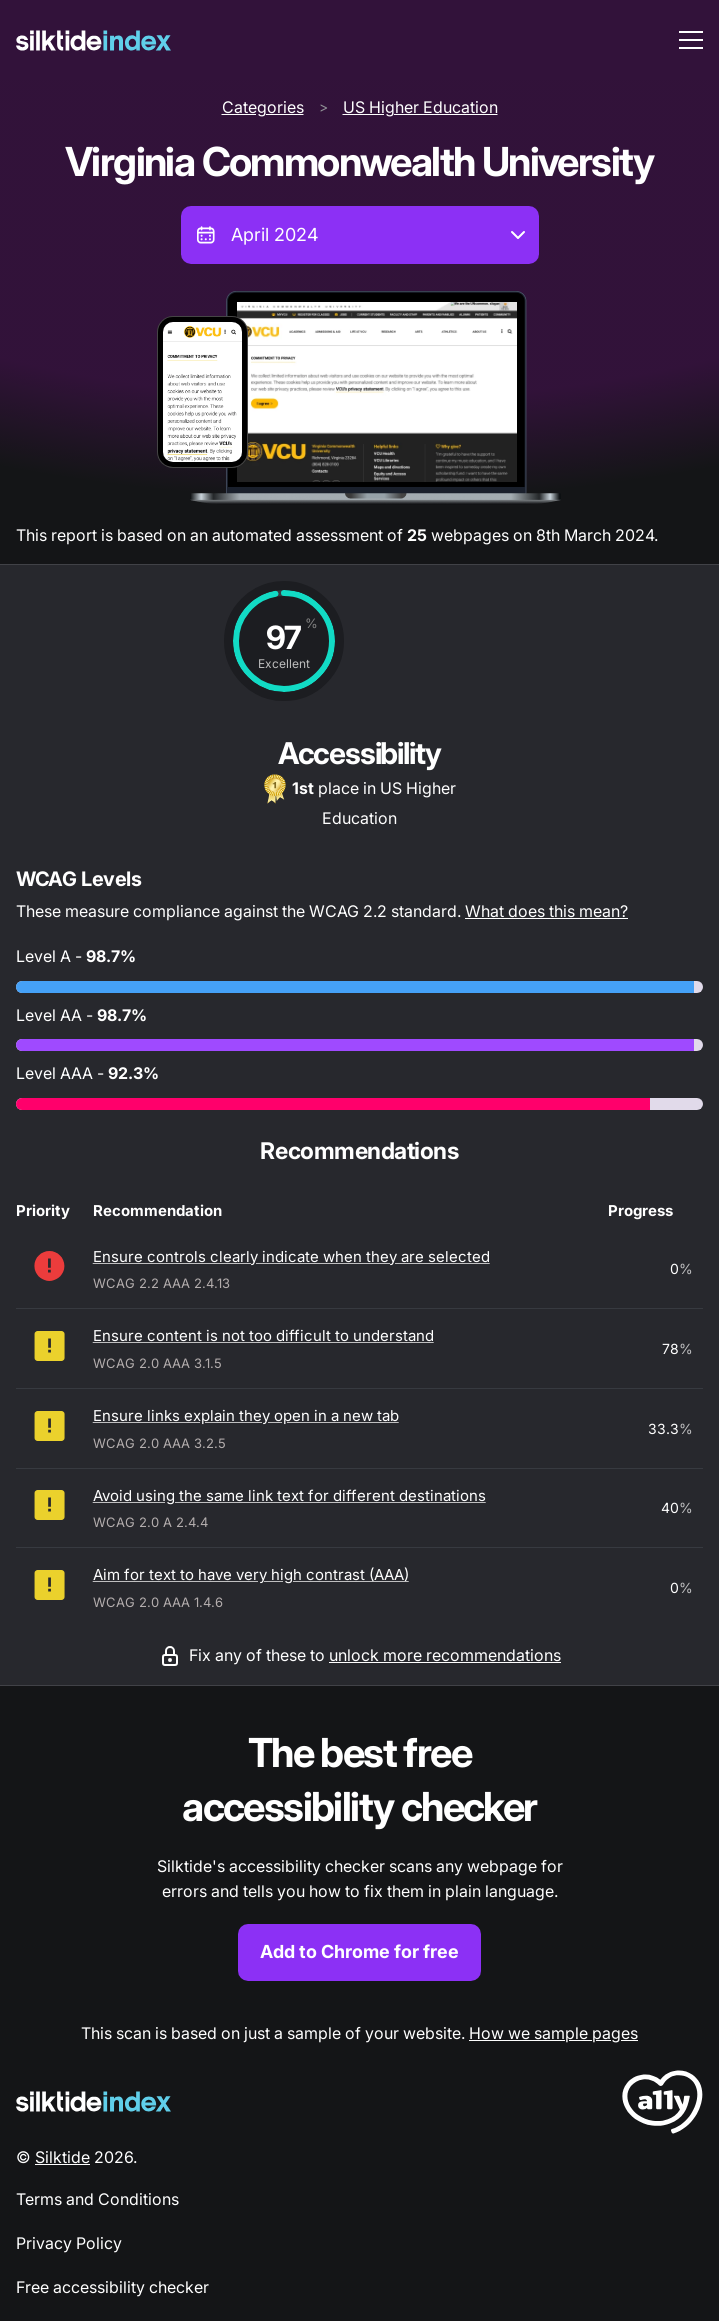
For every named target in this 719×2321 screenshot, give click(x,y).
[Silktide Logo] (93, 2101)
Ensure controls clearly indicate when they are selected (291, 1256)
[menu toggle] (691, 40)
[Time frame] (360, 235)
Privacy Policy (69, 2243)
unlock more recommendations (445, 1655)
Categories (263, 107)
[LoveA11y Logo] (662, 2105)
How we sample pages (553, 2033)
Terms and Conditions (97, 2199)
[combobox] (360, 235)
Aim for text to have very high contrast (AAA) (251, 1574)
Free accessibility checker (112, 2287)
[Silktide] (93, 40)
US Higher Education (420, 107)
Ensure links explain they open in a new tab (246, 1415)
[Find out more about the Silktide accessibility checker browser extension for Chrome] (359, 1853)
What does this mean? (546, 911)
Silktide (62, 2157)
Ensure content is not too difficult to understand (263, 1335)
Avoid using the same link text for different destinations (289, 1495)
